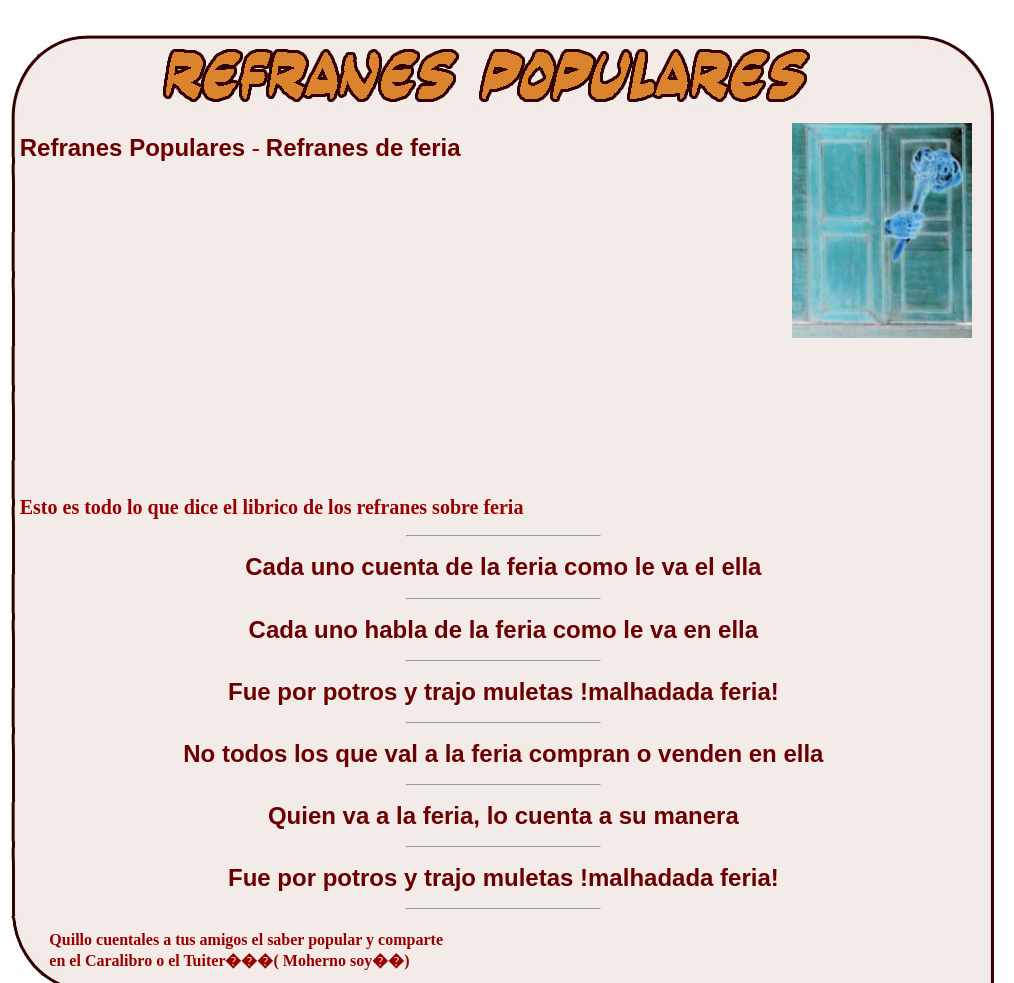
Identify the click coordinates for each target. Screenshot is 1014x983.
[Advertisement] (170, 339)
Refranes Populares (136, 147)
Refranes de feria (363, 147)
